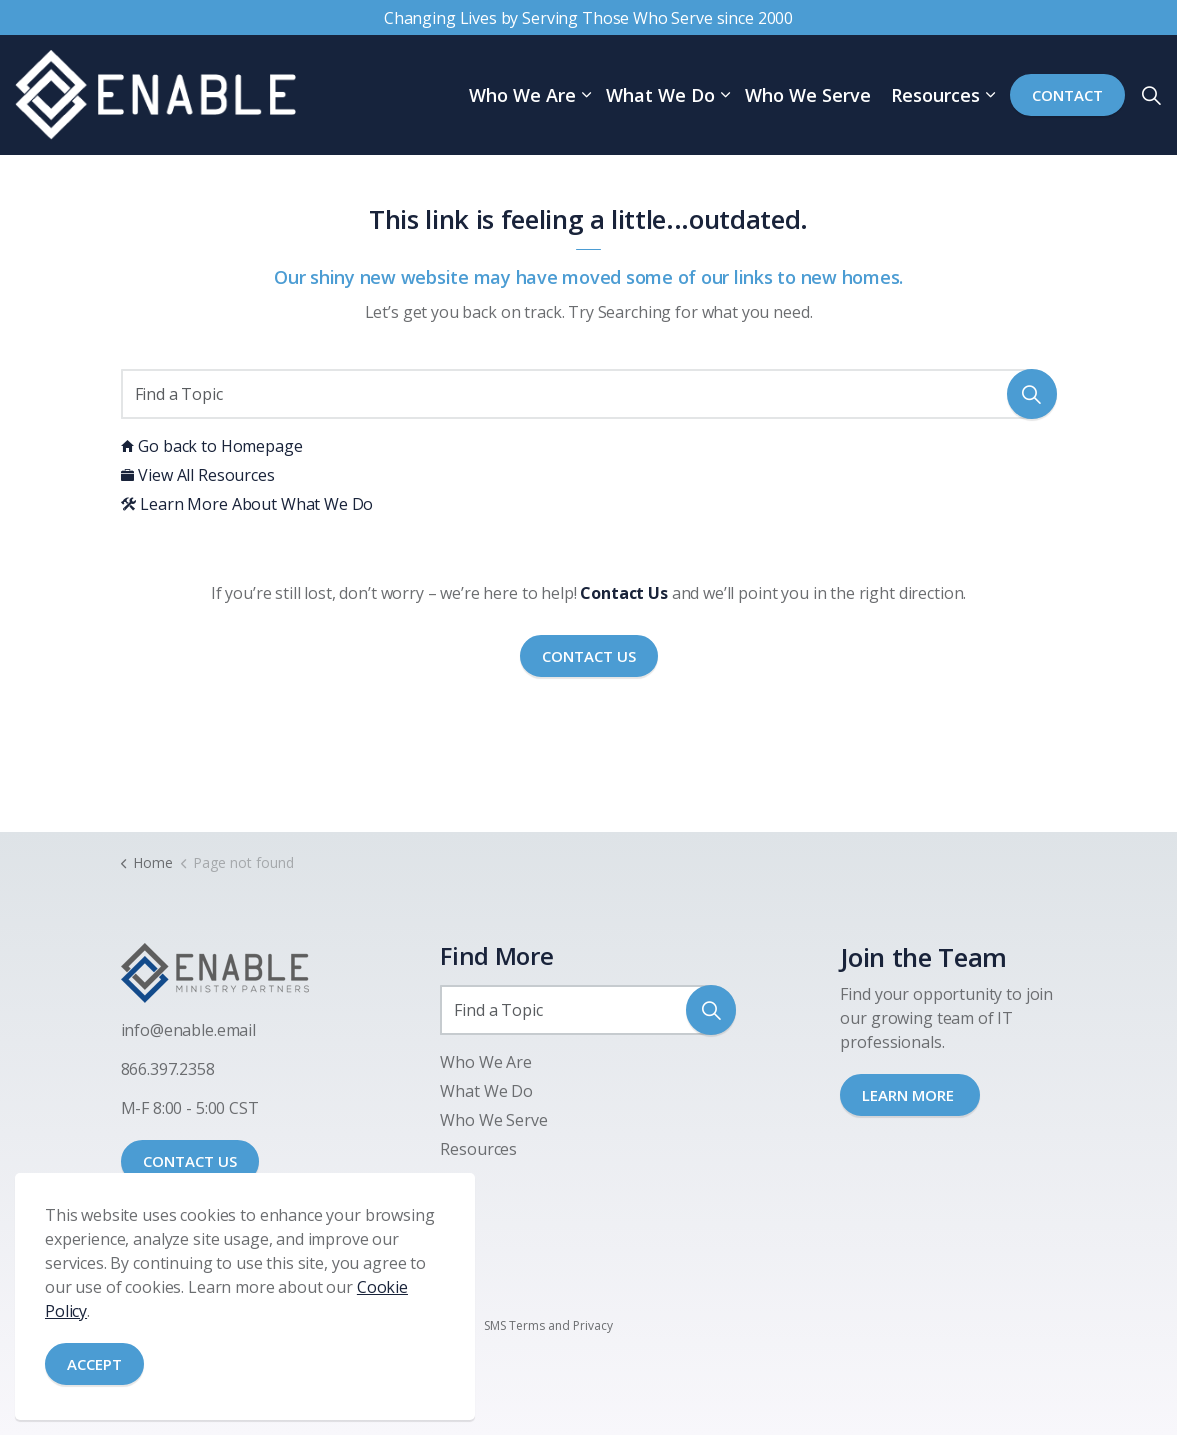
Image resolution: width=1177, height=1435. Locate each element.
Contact (1067, 95)
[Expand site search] (1151, 95)
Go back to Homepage (212, 446)
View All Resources (198, 475)
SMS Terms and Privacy (548, 1325)
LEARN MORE (910, 1095)
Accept (94, 1364)
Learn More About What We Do (247, 504)
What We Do (660, 95)
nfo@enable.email (190, 1030)
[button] (1032, 394)
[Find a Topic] (589, 394)
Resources (935, 95)
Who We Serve (808, 95)
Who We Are (522, 95)
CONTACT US (190, 1161)
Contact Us (589, 656)
